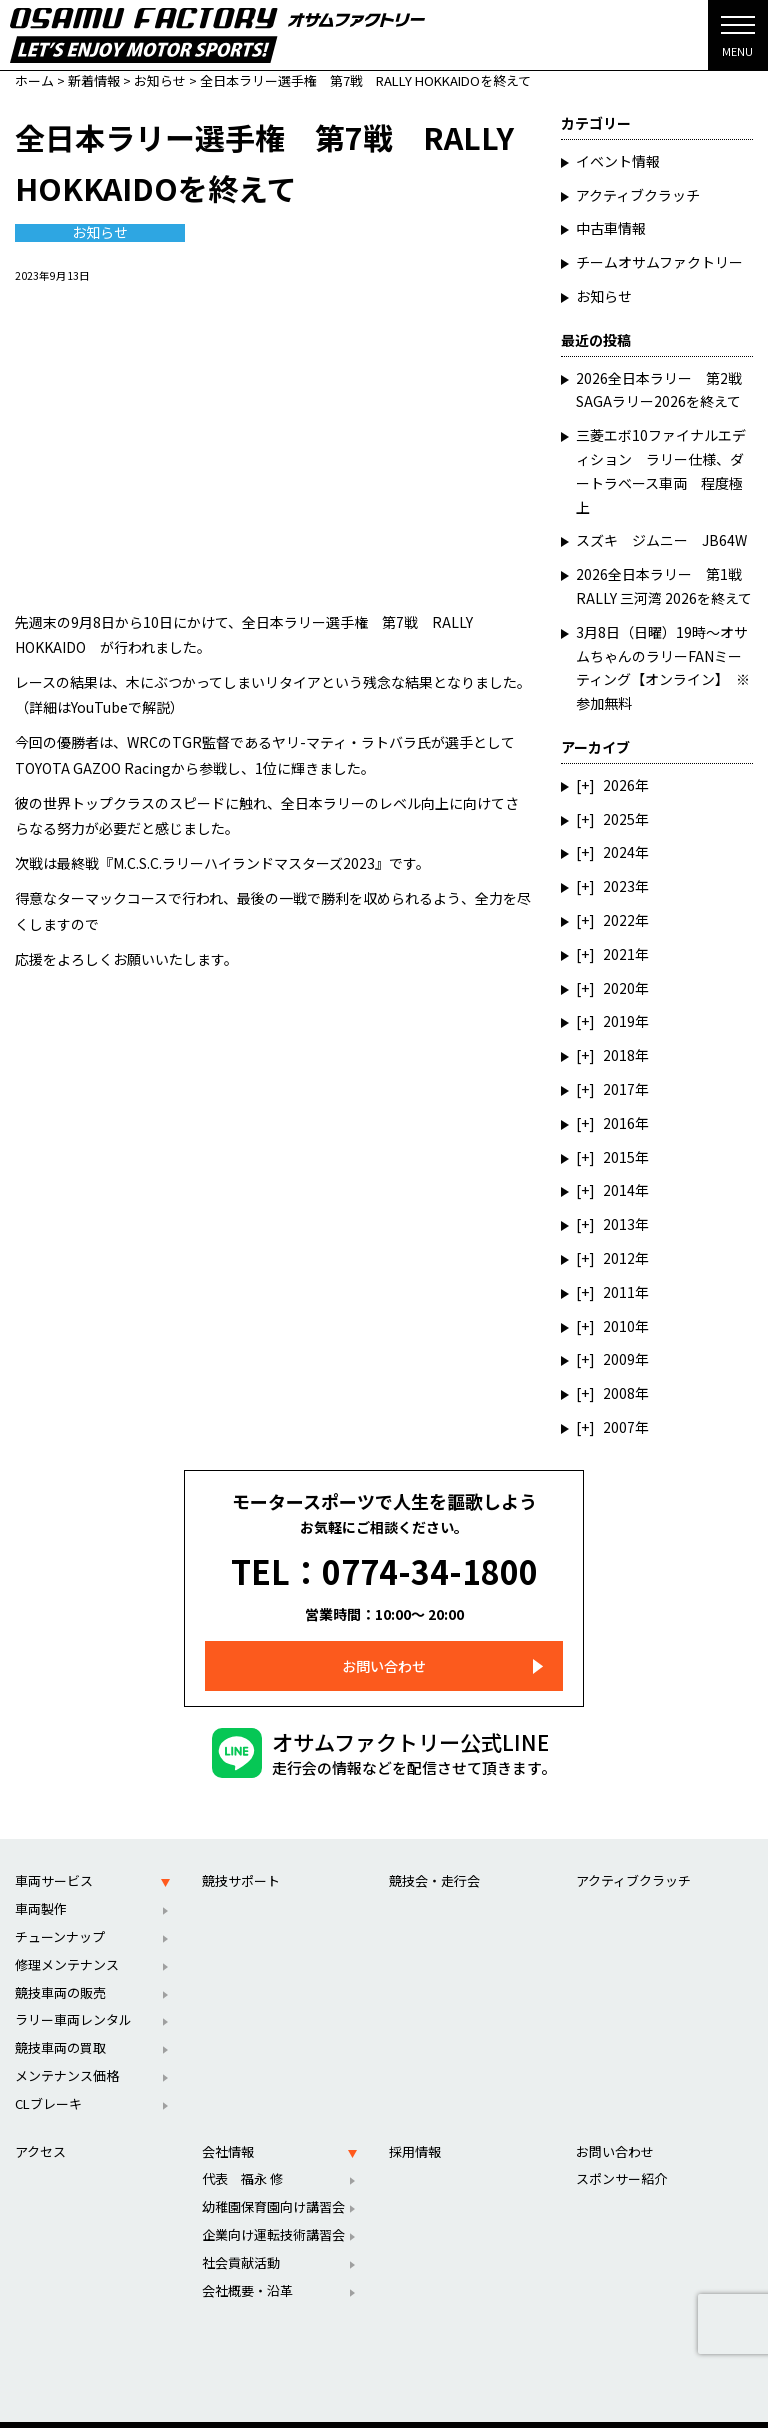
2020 (619, 988)
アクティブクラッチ (638, 195)
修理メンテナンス (67, 1940)
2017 (619, 1089)
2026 (619, 785)
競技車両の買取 (60, 2023)
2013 (619, 1224)
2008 (619, 1393)
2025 (619, 819)
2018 (619, 1055)
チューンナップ (60, 1912)
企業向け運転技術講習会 (273, 2210)
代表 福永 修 (242, 2154)
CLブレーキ (48, 2079)
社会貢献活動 (241, 2238)
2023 (619, 886)
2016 (619, 1123)
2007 (619, 1427)
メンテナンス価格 (67, 2051)
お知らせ (100, 233)
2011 (619, 1292)
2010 (619, 1326)
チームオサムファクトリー (659, 262)
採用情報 (415, 2127)
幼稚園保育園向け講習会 (273, 2182)
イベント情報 (618, 161)
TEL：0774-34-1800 (384, 1559)
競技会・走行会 (434, 1856)
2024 (619, 852)
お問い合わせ (384, 1642)
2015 (619, 1157)
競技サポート (241, 1856)
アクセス (40, 2127)
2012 (619, 1258)
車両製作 (41, 1884)
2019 (619, 1021)
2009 (619, 1359)
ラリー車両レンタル (73, 1995)
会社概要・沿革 (247, 2266)
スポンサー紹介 (621, 2154)
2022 (619, 920)
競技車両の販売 (60, 1968)
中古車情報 (611, 228)
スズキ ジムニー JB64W (661, 540)
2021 (619, 954)
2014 (619, 1190)
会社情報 (228, 2127)
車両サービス (54, 1856)
